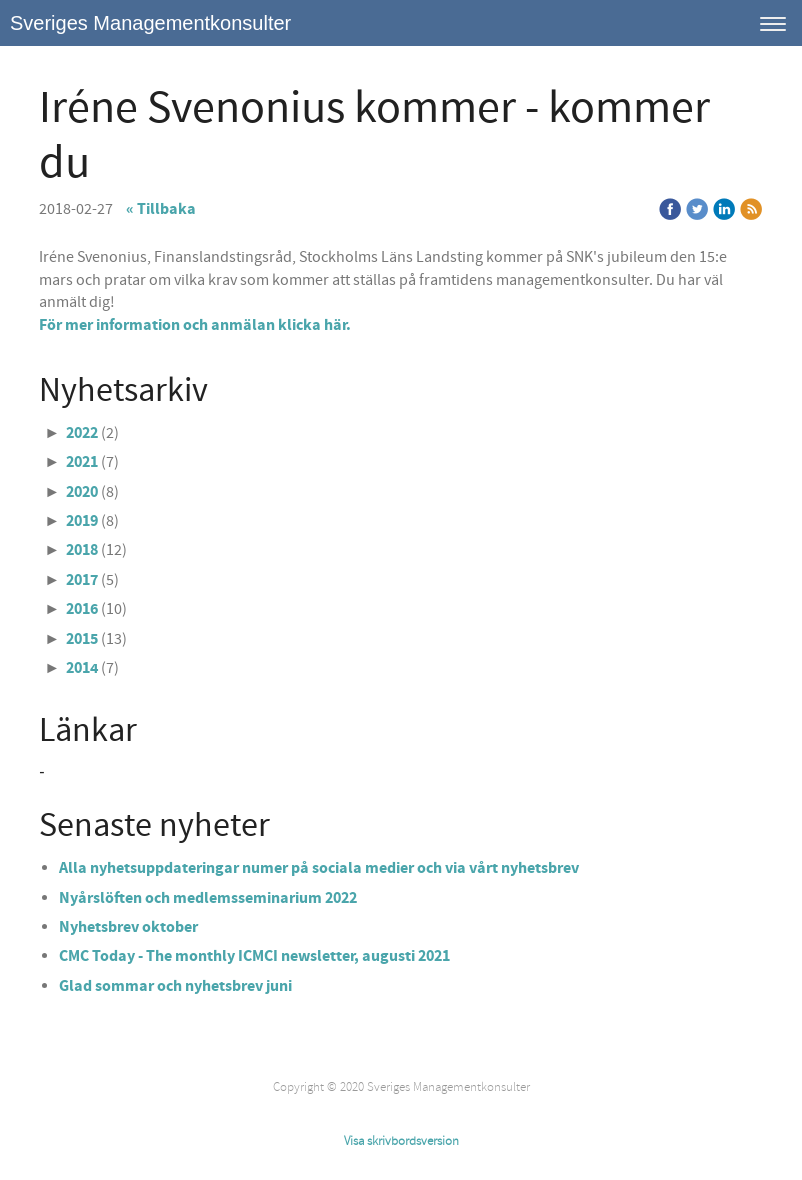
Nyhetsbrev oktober (128, 927)
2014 (82, 668)
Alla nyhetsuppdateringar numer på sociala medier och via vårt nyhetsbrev (319, 868)
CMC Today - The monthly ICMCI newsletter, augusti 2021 (256, 956)
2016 (82, 609)
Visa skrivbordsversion (401, 1141)
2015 (82, 639)
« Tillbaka (161, 209)
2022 (82, 433)
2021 (82, 462)
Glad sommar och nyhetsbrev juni (175, 986)
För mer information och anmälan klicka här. (195, 325)
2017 (82, 580)
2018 (82, 550)
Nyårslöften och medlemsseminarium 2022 (208, 898)
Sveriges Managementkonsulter (150, 23)
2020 (82, 492)
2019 (82, 521)
